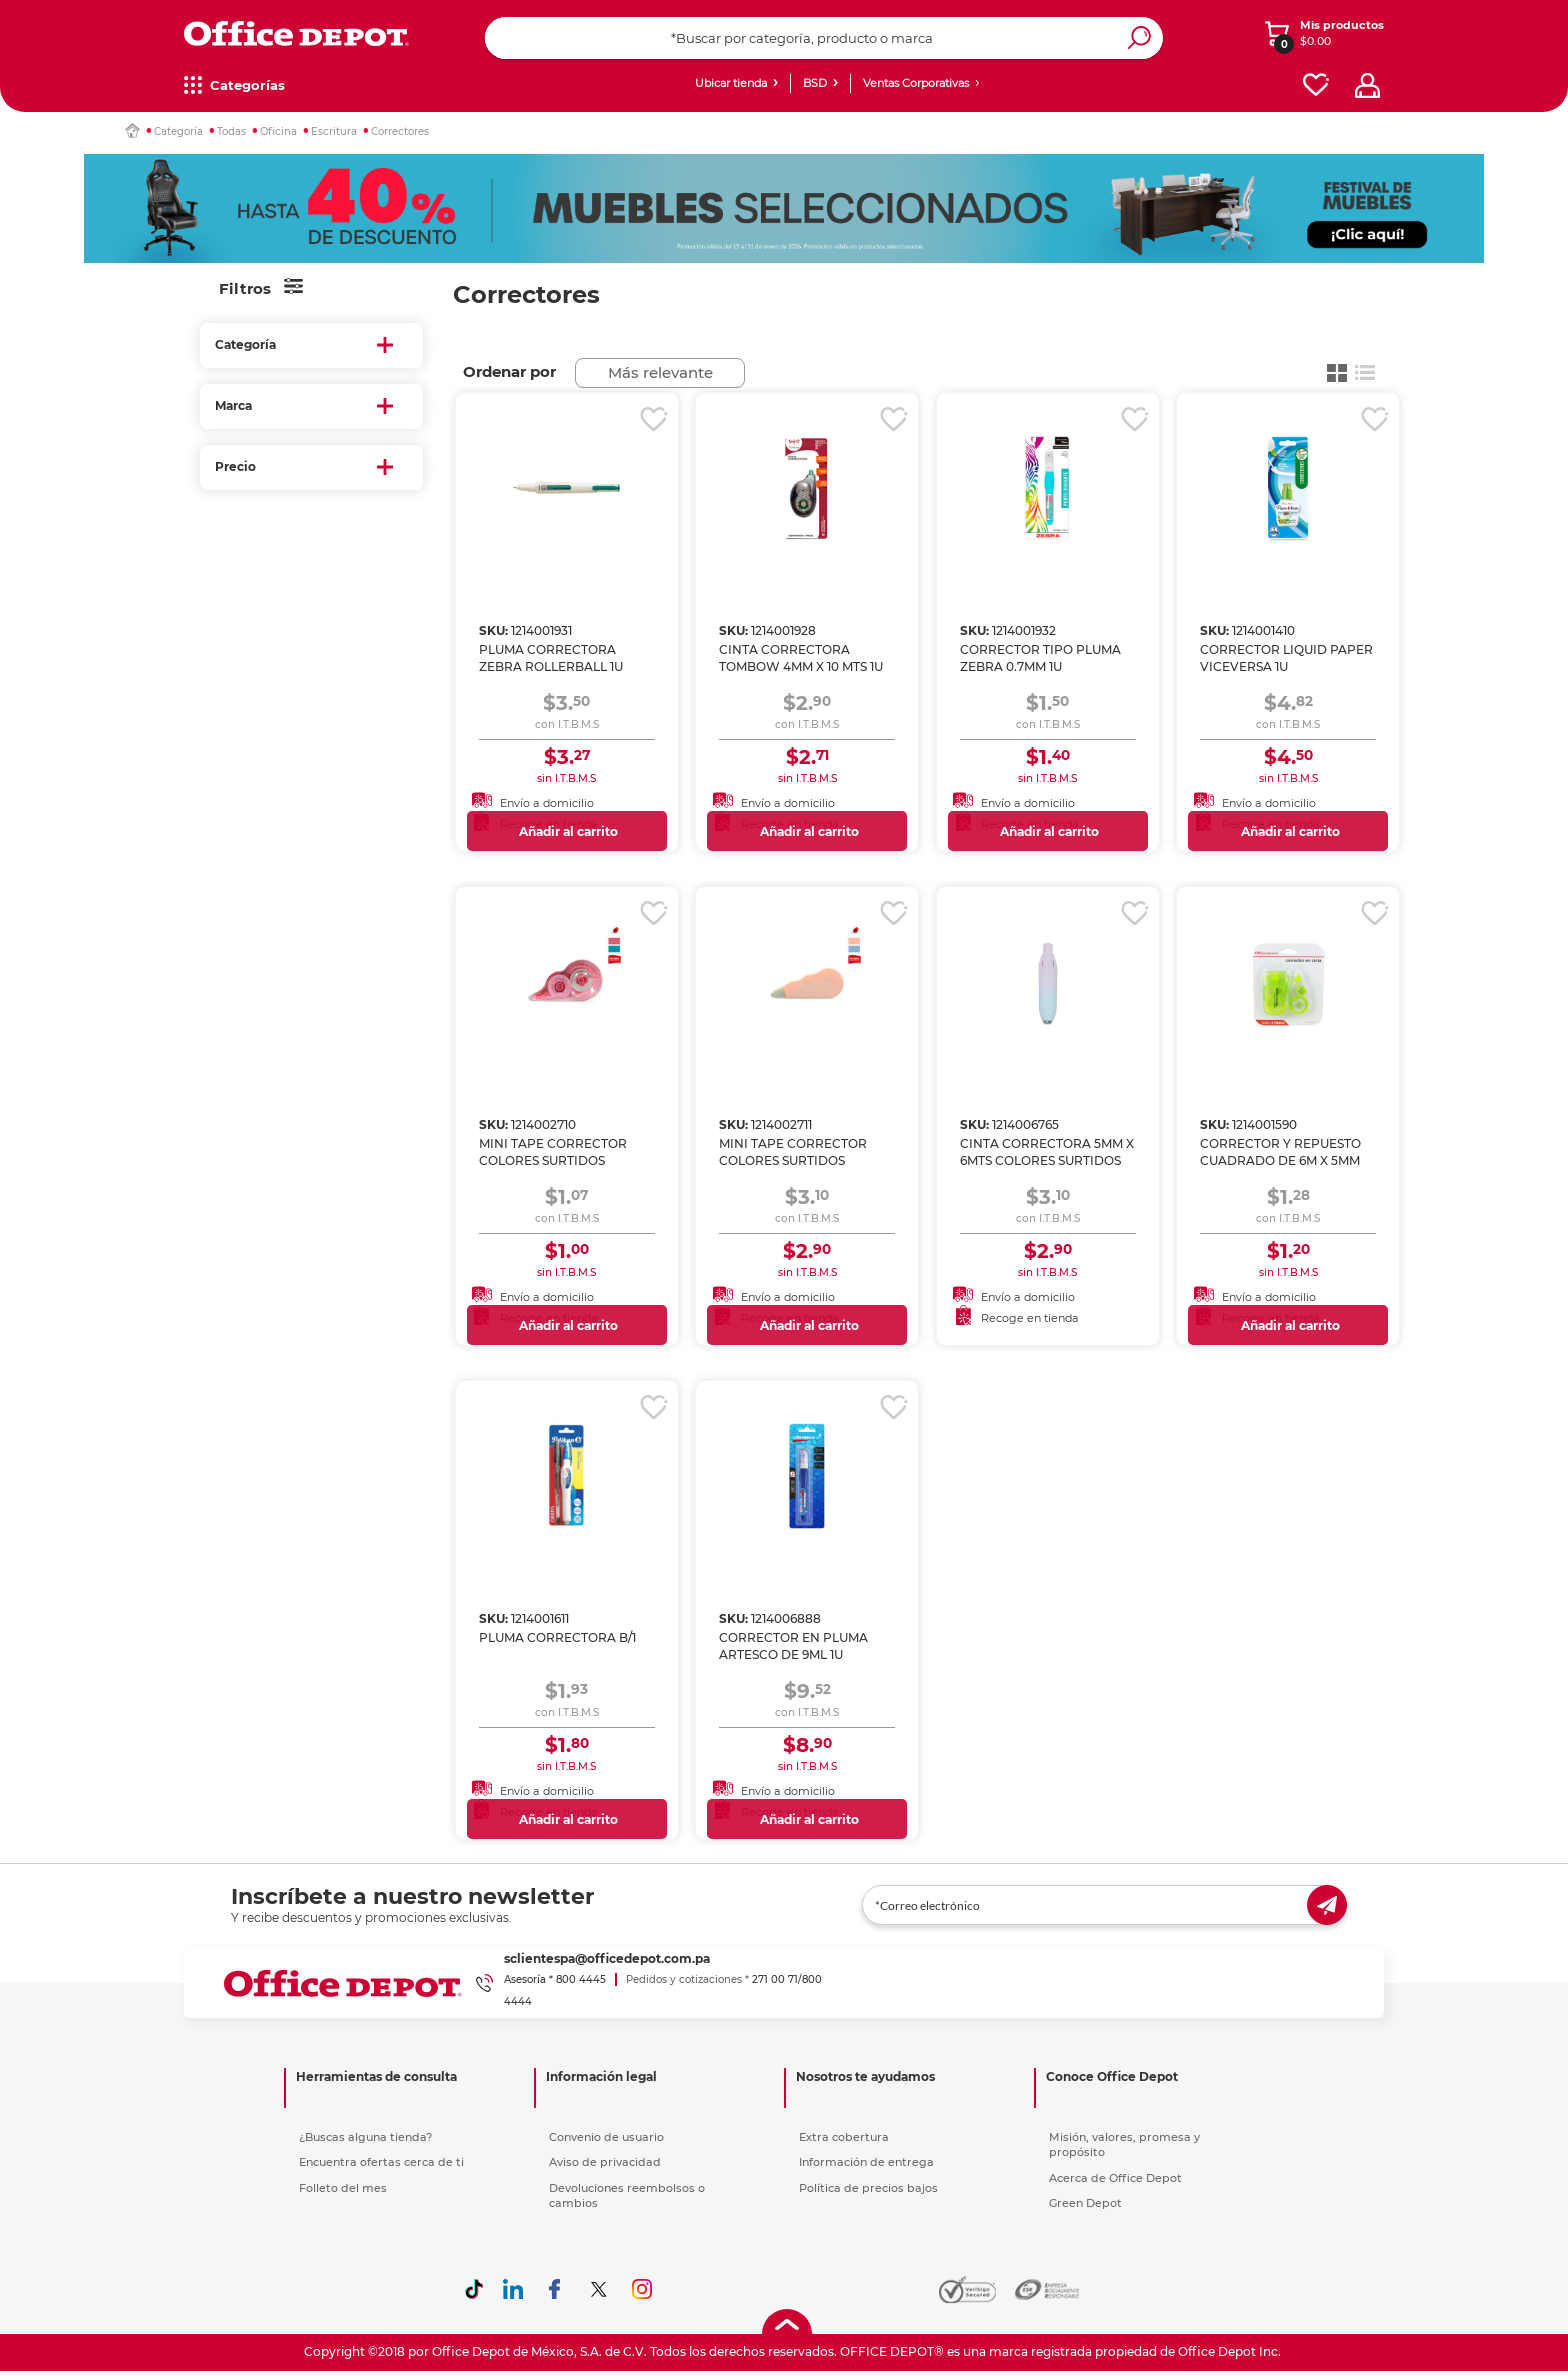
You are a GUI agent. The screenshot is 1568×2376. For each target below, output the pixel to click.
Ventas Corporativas (916, 83)
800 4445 (581, 1979)
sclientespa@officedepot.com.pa (607, 1958)
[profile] (1367, 85)
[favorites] (1316, 85)
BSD (815, 83)
